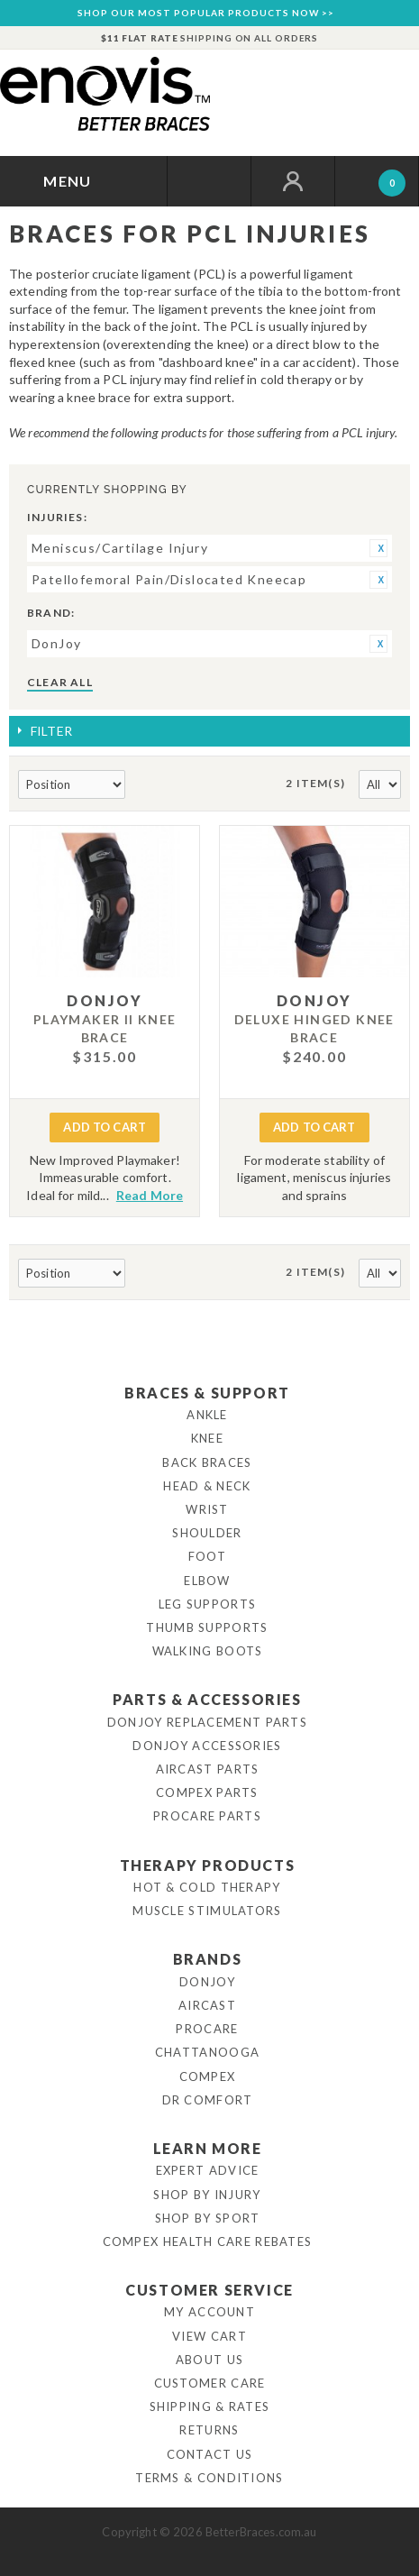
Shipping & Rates (210, 2406)
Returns (209, 2430)
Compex (207, 2076)
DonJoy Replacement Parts (207, 1722)
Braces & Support (207, 1392)
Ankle (207, 1414)
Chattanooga (207, 2052)
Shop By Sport (207, 2218)
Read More (149, 1195)
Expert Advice (208, 2170)
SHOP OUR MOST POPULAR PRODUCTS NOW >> (205, 12)
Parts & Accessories (207, 1699)
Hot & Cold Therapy (206, 1887)
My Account (209, 2312)
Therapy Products (208, 1865)
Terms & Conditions (209, 2478)
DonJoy (207, 1982)
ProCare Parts (207, 1816)
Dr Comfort (207, 2100)
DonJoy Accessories (206, 1745)
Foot (207, 1556)
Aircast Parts (208, 1769)
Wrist (207, 1509)
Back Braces (206, 1462)
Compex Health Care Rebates (208, 2241)
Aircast (207, 2005)
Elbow (207, 1580)
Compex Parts (207, 1792)
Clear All (60, 682)
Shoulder (206, 1533)
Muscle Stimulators (206, 1910)
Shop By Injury (206, 2194)
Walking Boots (207, 1651)
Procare (207, 2028)
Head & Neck (206, 1486)
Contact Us (210, 2454)
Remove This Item (378, 548)
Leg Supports (208, 1604)
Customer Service (209, 2289)
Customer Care (210, 2383)
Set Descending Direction (140, 785)
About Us (209, 2359)
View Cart (209, 2336)
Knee (207, 1438)
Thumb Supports (207, 1627)
